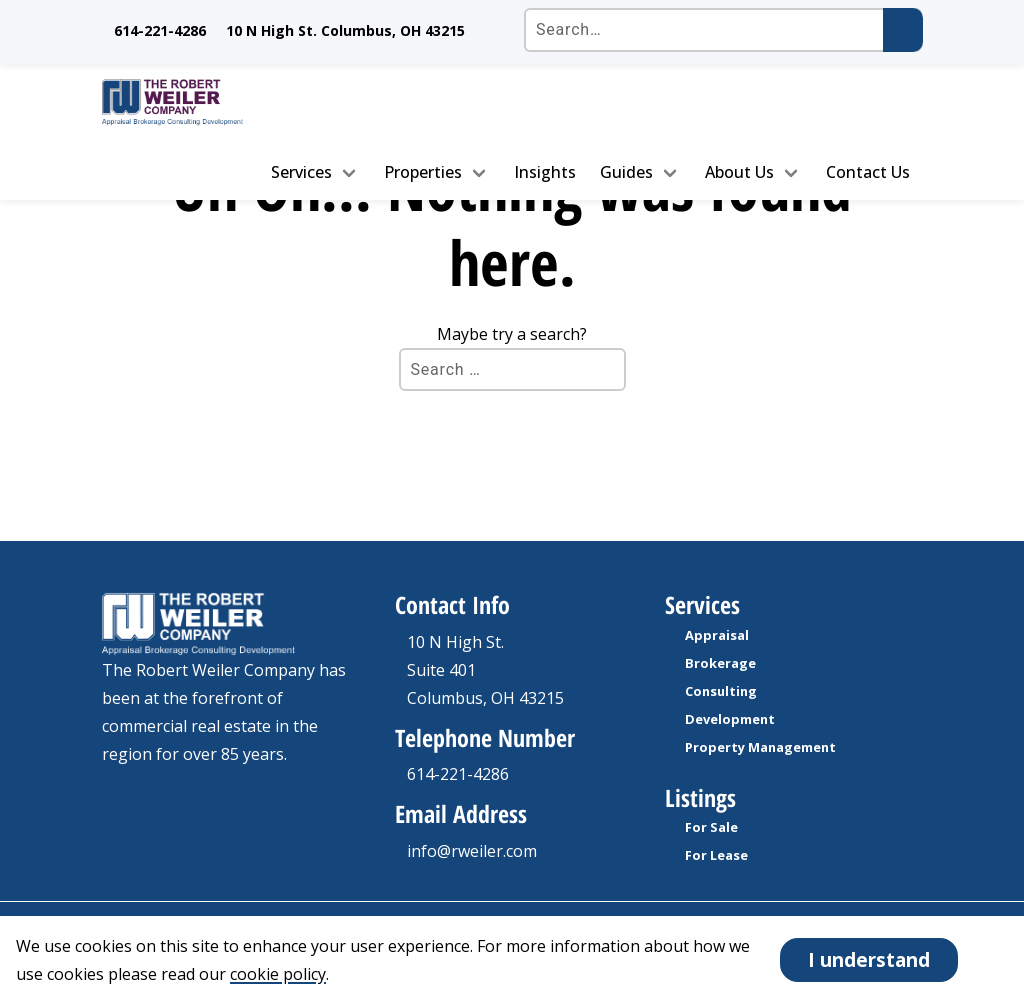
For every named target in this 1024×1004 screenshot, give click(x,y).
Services (301, 172)
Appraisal (717, 635)
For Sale (711, 827)
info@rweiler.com (472, 851)
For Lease (716, 855)
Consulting (721, 691)
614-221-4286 (160, 30)
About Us (739, 172)
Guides (626, 172)
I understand (869, 959)
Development (730, 719)
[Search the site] (723, 30)
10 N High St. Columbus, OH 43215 (345, 30)
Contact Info (452, 604)
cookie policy (278, 974)
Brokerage (720, 663)
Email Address (461, 813)
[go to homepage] (195, 102)
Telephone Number (485, 737)
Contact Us (868, 172)
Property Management (760, 747)
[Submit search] (903, 30)
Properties (423, 172)
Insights (545, 172)
